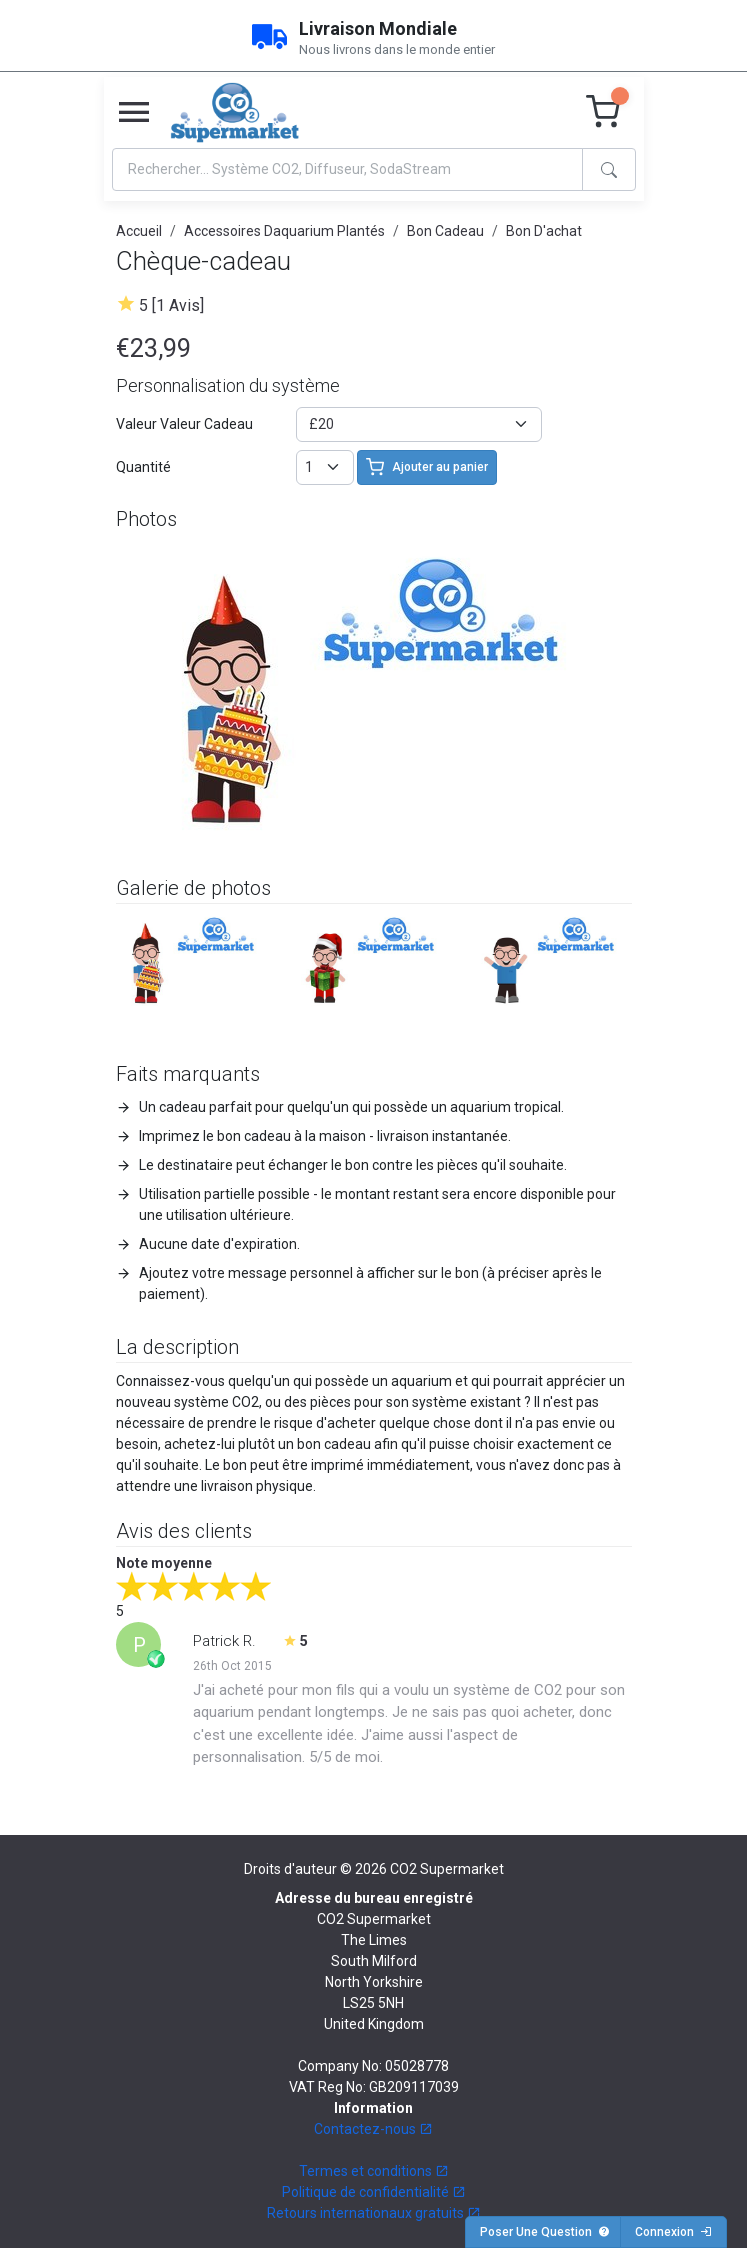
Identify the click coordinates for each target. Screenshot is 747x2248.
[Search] (347, 169)
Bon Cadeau (445, 231)
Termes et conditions (374, 2171)
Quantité (143, 467)
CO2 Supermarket (447, 1869)
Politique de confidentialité (374, 2192)
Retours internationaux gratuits (374, 2213)
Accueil (139, 231)
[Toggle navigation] (134, 113)
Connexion (673, 2232)
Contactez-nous (373, 2129)
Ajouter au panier (427, 467)
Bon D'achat (544, 231)
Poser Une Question (545, 2232)
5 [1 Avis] (171, 305)
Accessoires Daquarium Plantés (284, 231)
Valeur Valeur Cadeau (184, 424)
